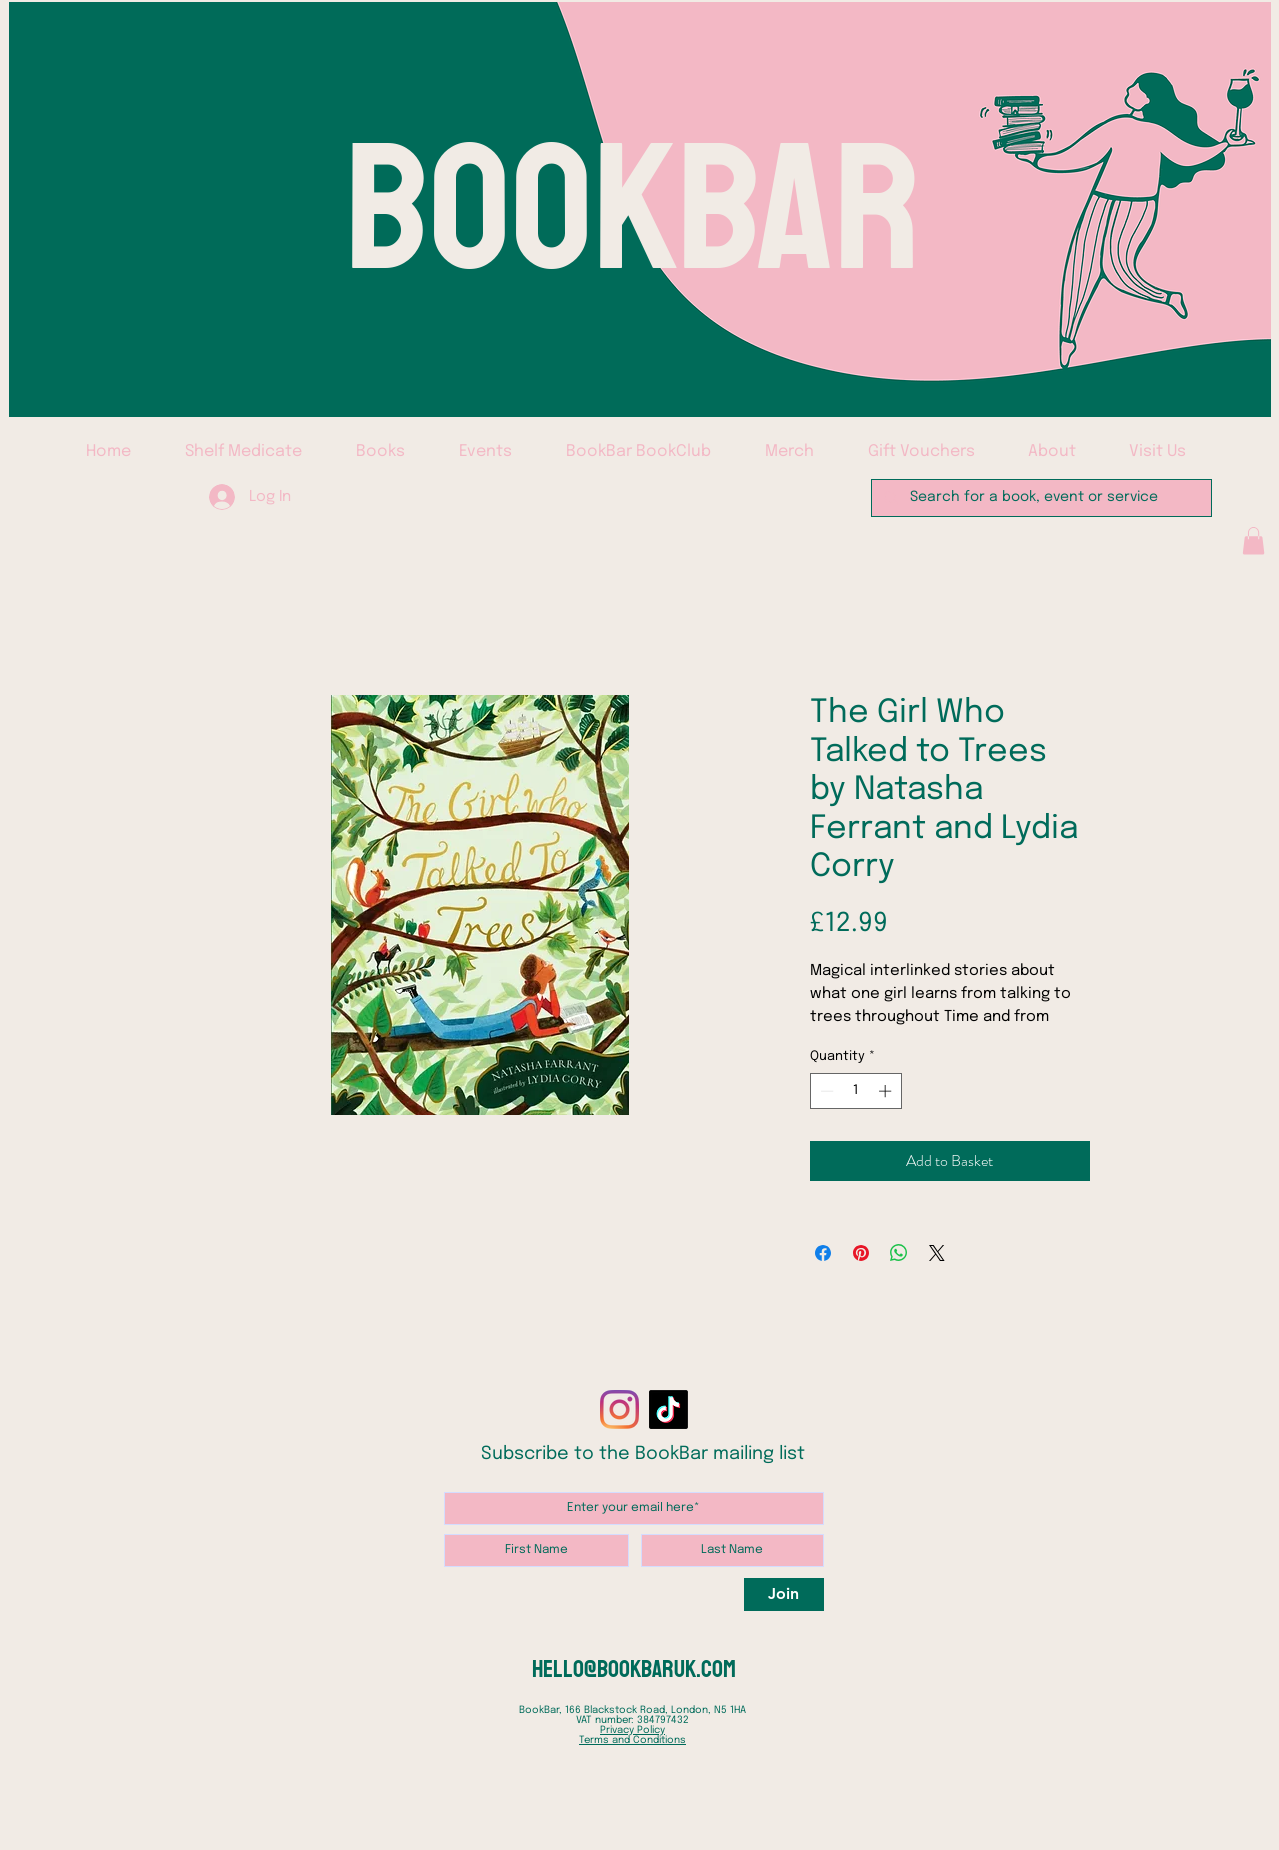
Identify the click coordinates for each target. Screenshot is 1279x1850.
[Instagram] (619, 1409)
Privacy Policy (632, 1730)
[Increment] (887, 1091)
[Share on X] (937, 1253)
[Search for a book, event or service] (1039, 498)
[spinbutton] (855, 1091)
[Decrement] (825, 1091)
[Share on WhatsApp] (899, 1253)
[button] (1253, 540)
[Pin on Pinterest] (861, 1253)
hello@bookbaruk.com (634, 1669)
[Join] (784, 1594)
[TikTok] (668, 1409)
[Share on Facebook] (823, 1253)
